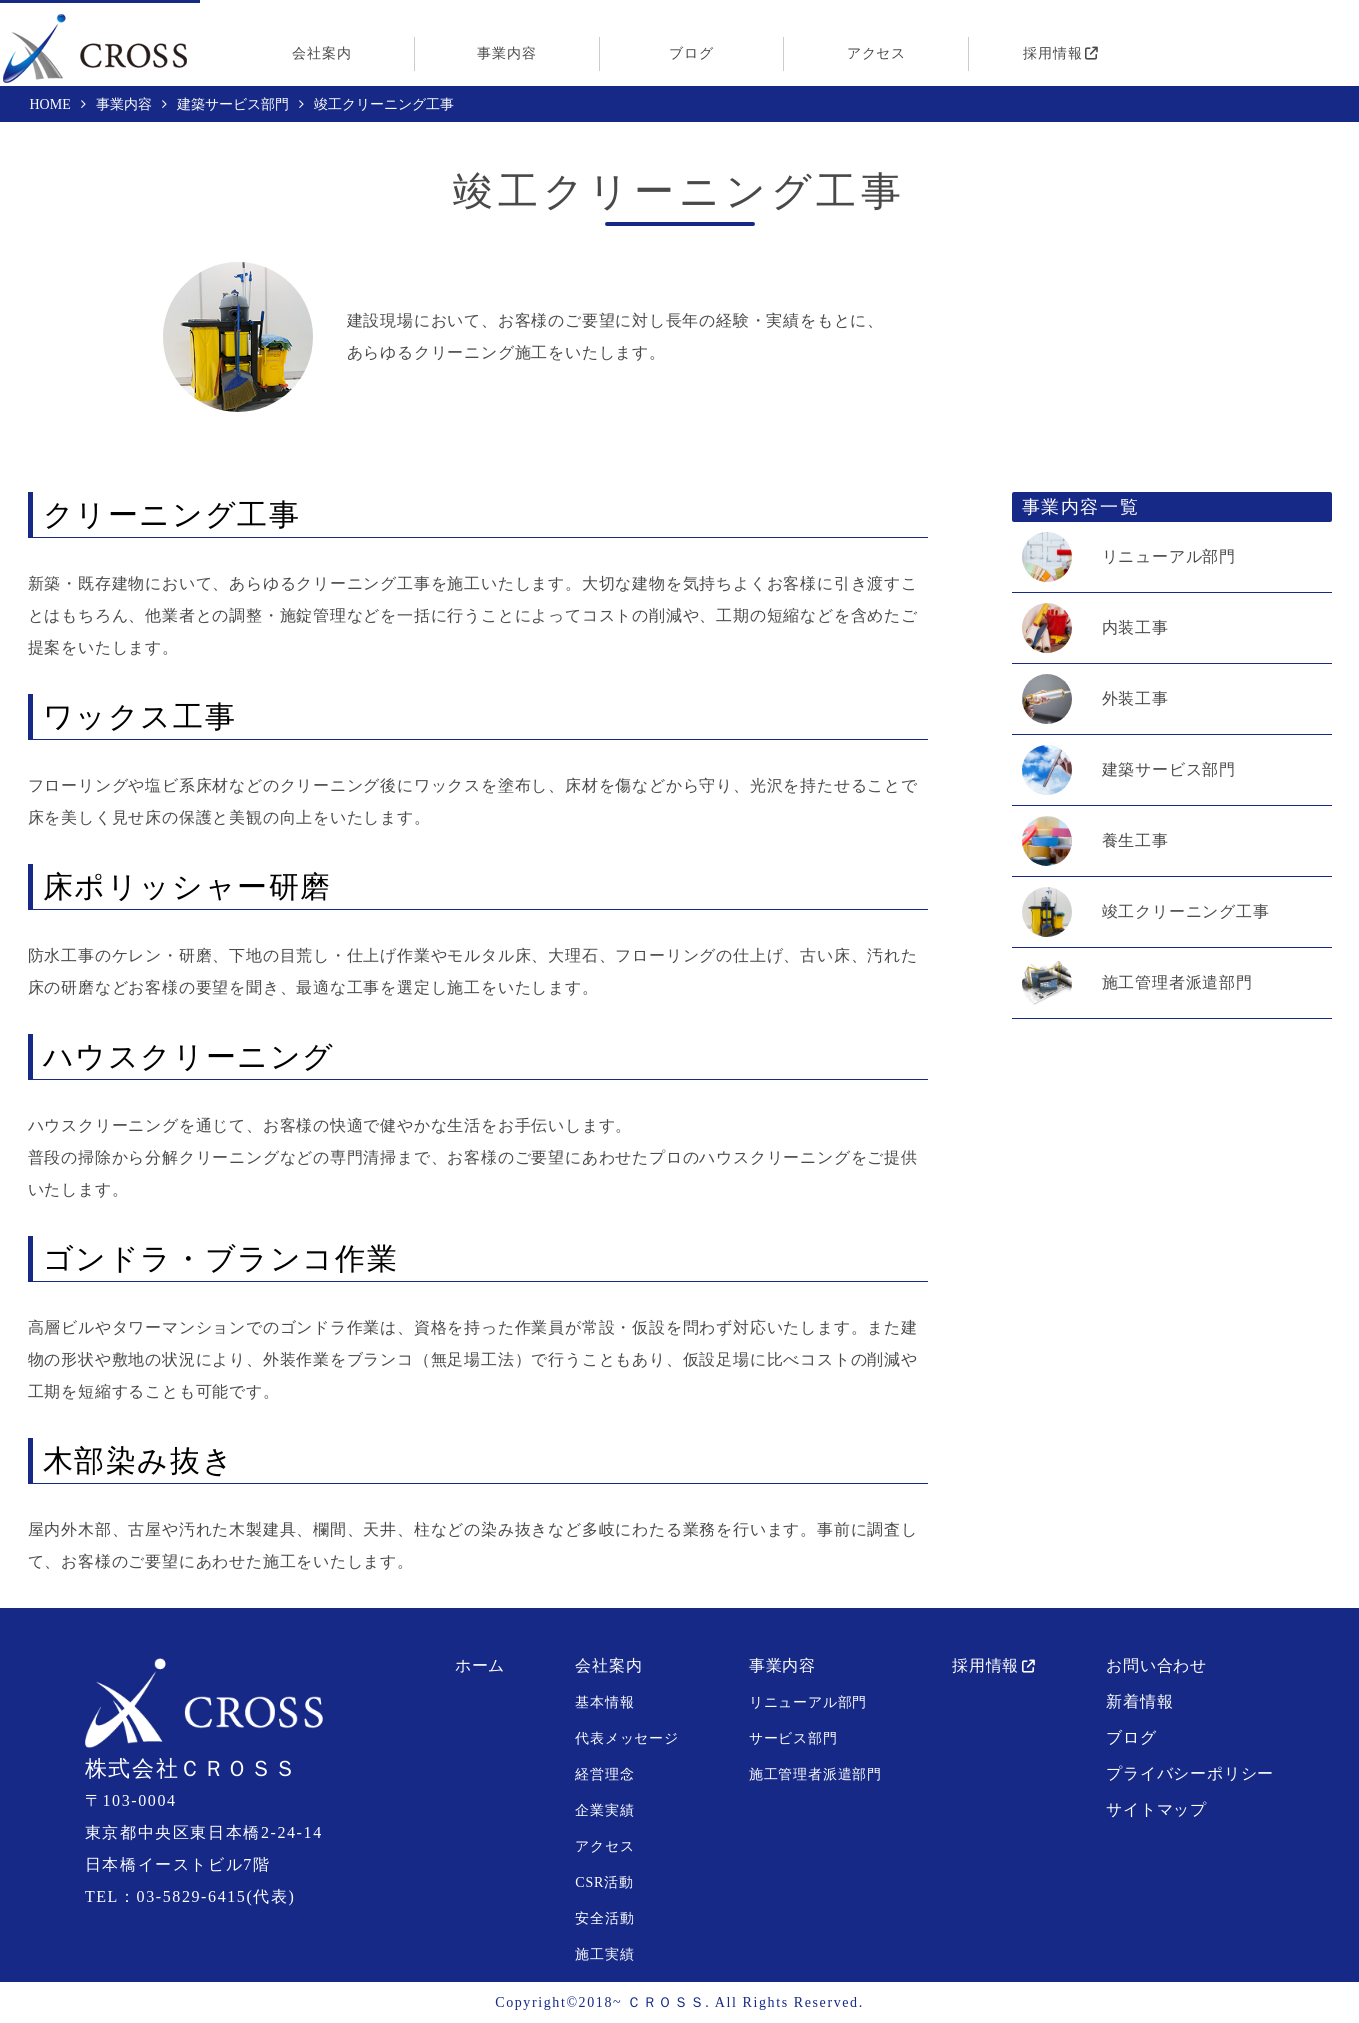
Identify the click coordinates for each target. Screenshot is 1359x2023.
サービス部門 (793, 1738)
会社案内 (321, 53)
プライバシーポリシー (1190, 1773)
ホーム (480, 1665)
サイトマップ (1156, 1809)
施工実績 (604, 1954)
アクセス (876, 53)
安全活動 (604, 1918)
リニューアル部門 (1169, 557)
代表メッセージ (627, 1738)
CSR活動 (604, 1882)
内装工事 (1135, 628)
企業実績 (604, 1810)
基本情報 (604, 1702)
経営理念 (604, 1774)
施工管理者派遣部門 (1177, 983)
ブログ (691, 53)
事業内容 (506, 53)
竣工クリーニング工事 (1186, 912)
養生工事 (1135, 841)
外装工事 (1135, 699)
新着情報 (1139, 1701)
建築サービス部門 (1169, 770)
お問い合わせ (1156, 1665)
